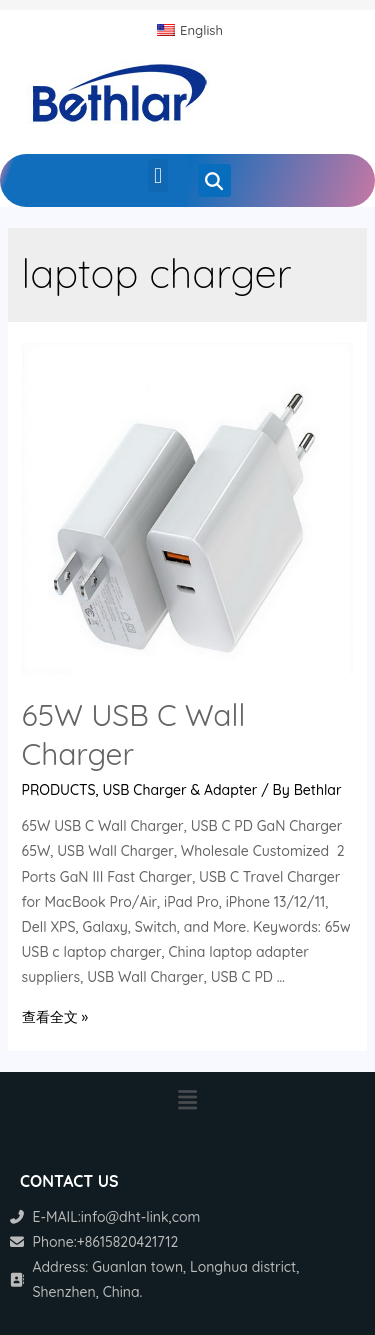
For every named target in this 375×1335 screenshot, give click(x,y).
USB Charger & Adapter (180, 790)
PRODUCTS (59, 790)
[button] (157, 175)
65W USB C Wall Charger (134, 734)
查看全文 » (55, 1017)
